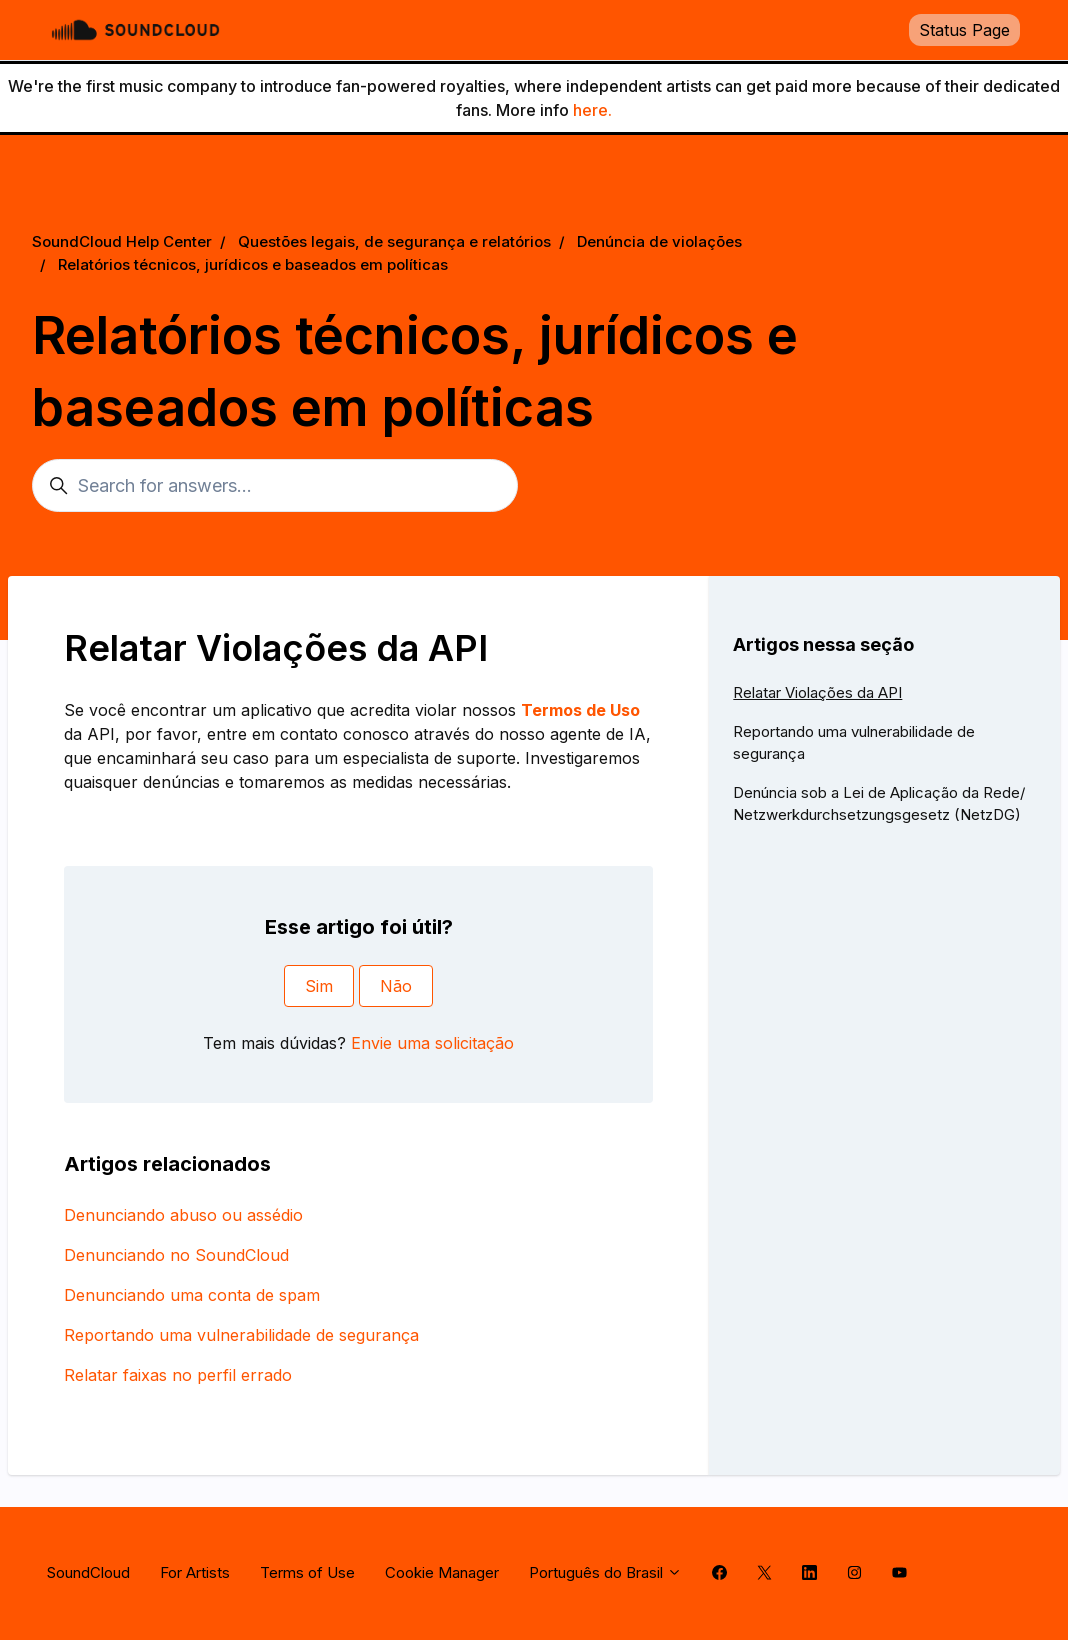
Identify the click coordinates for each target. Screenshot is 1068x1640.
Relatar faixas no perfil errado (178, 1375)
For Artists (195, 1572)
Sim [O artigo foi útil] (319, 986)
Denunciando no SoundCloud (176, 1255)
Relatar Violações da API (817, 692)
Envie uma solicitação (432, 1043)
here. (592, 110)
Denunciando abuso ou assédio (183, 1215)
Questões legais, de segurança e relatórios (394, 241)
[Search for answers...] (275, 485)
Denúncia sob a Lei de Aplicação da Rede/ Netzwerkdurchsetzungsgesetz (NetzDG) (879, 804)
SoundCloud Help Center (122, 241)
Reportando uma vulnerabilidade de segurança (241, 1335)
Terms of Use (307, 1572)
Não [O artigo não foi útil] (396, 986)
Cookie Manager (442, 1572)
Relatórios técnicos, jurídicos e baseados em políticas (253, 264)
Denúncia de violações (659, 241)
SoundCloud (88, 1572)
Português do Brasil (605, 1572)
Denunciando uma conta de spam (192, 1295)
